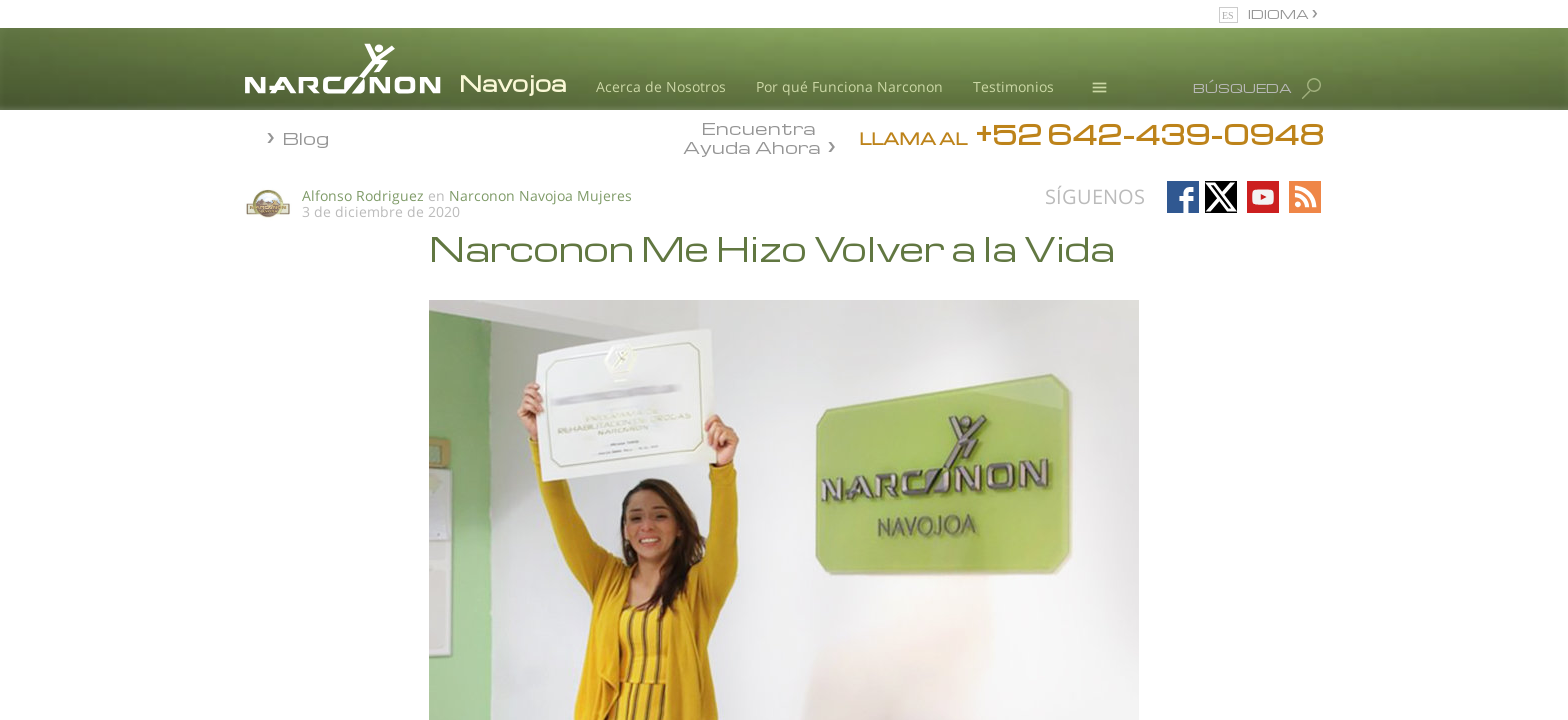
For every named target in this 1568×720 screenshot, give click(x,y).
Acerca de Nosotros (661, 86)
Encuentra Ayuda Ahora (752, 136)
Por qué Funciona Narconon (849, 86)
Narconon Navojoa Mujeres (540, 195)
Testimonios (1013, 86)
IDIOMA (1280, 13)
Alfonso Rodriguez (363, 195)
